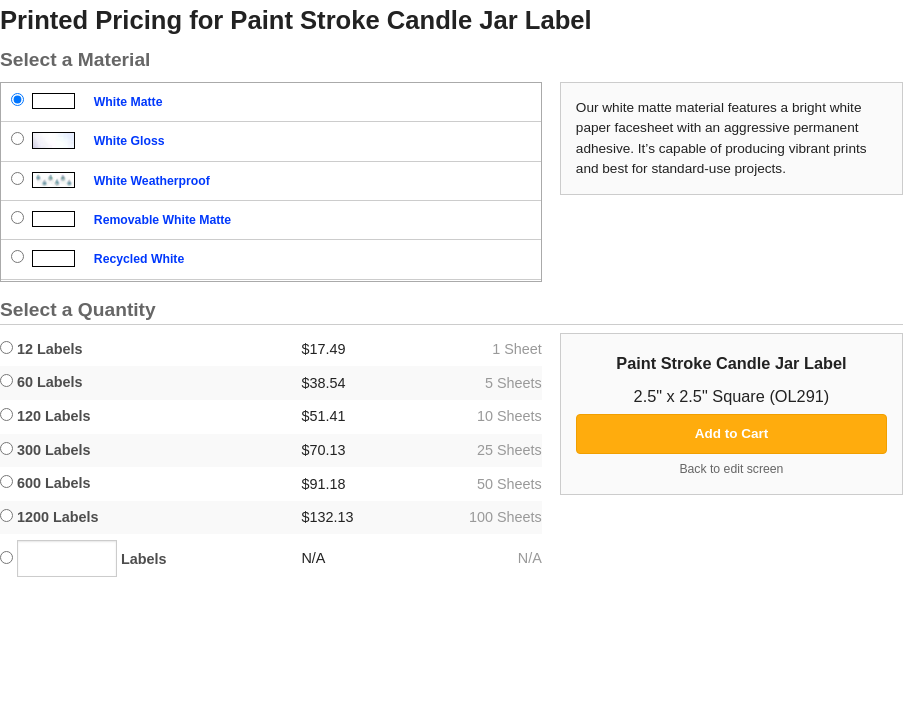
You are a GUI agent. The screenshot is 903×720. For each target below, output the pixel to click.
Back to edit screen (731, 469)
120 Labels (45, 416)
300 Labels (45, 450)
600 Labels (45, 483)
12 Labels (41, 349)
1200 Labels (49, 517)
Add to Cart (732, 433)
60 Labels (41, 382)
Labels (83, 558)
